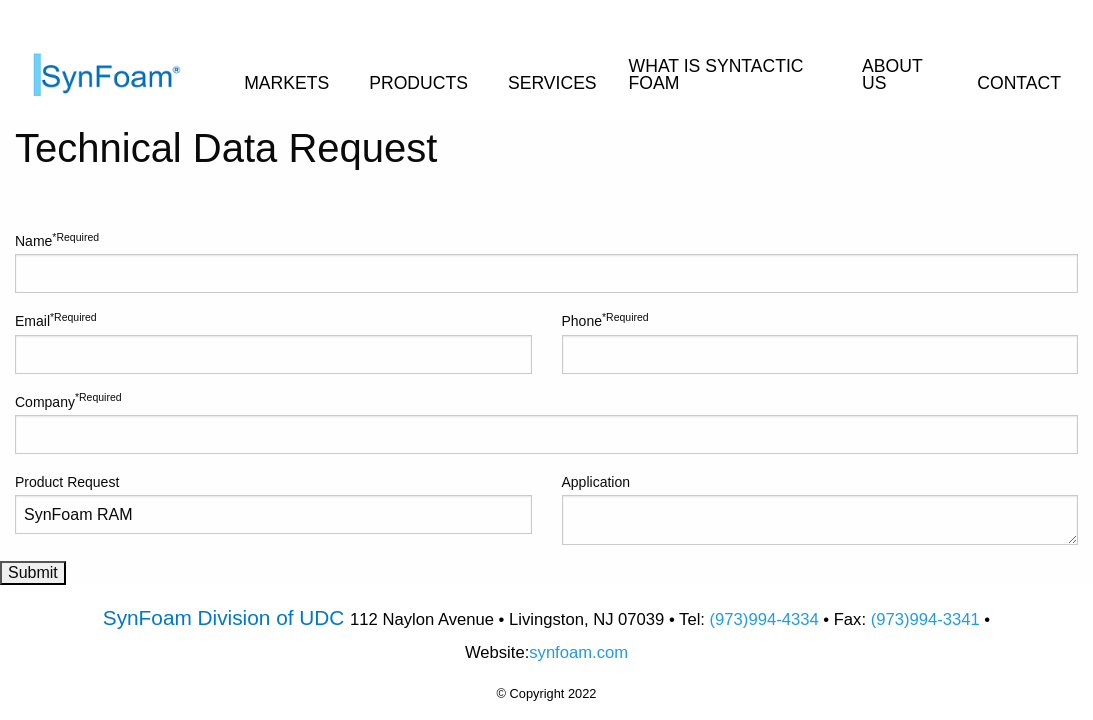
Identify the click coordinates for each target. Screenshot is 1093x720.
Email (273, 342)
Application (820, 509)
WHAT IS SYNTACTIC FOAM (716, 75)
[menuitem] (122, 60)
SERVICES (552, 83)
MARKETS (286, 83)
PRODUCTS (418, 83)
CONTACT (1019, 83)
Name (546, 262)
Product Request (273, 504)
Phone (820, 342)
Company (546, 422)
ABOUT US (892, 75)
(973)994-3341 (925, 619)
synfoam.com (578, 652)
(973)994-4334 (764, 619)
